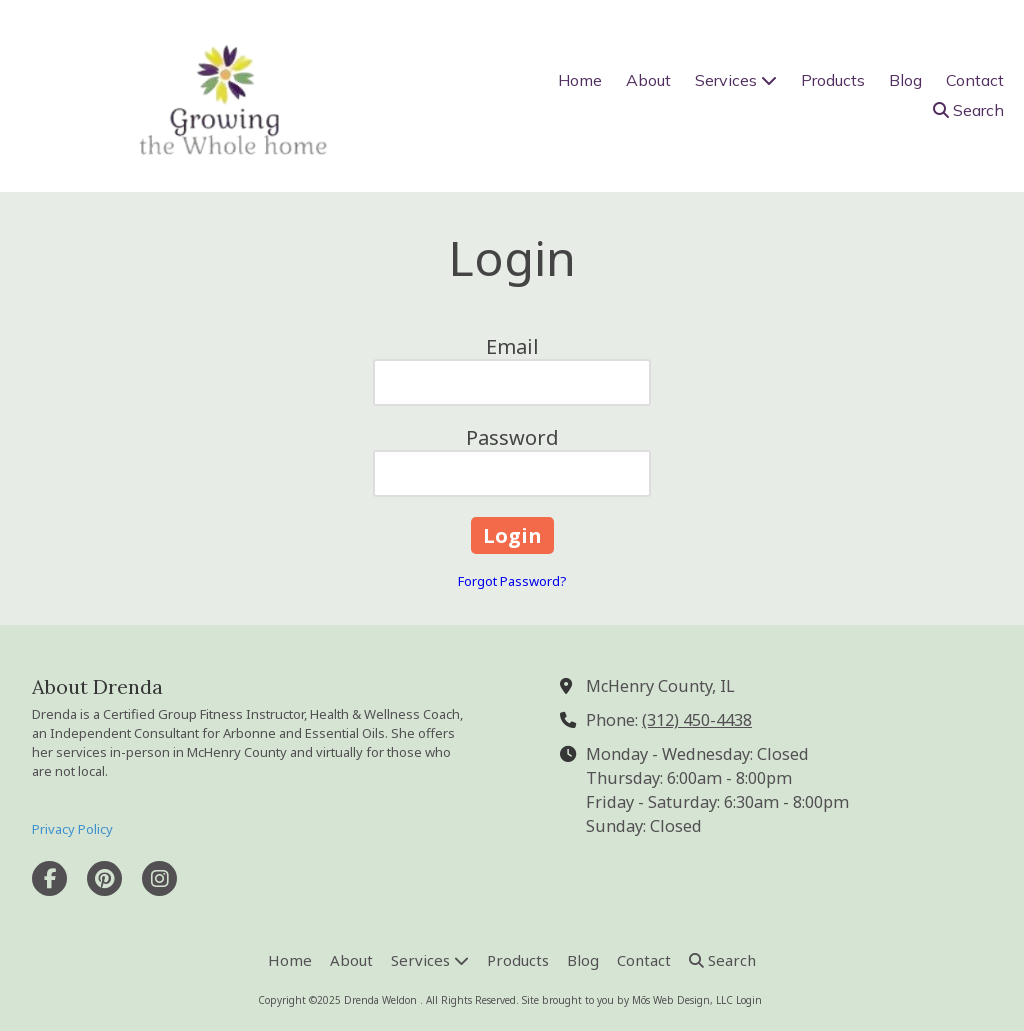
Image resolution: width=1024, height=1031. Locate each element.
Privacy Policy (72, 829)
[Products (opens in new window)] (833, 81)
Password (512, 437)
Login (749, 1000)
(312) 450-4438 (697, 720)
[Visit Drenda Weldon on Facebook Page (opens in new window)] (49, 878)
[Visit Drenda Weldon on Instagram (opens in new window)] (159, 878)
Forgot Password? (512, 581)
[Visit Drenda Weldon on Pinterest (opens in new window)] (104, 878)
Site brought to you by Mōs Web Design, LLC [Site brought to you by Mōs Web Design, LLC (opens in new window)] (627, 1000)
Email (512, 346)
